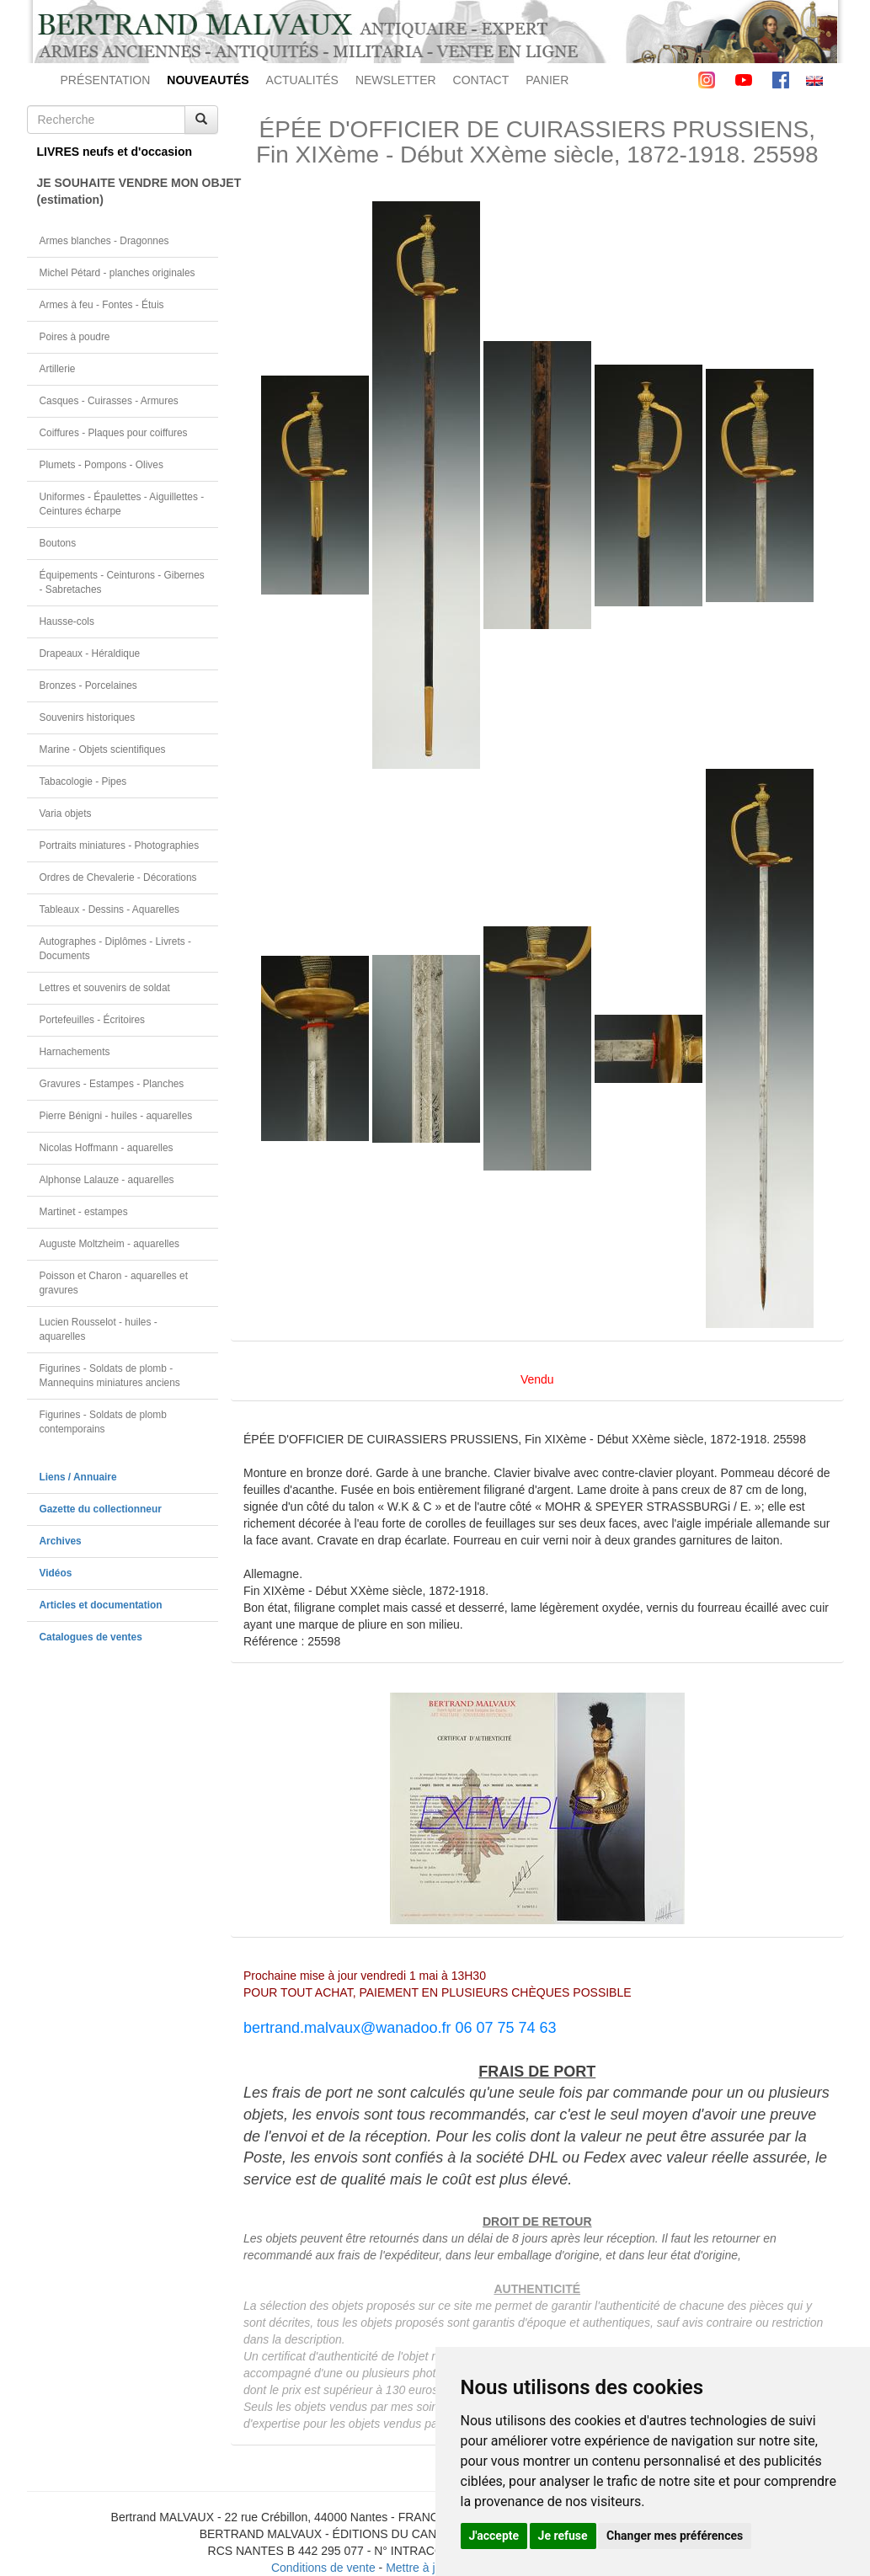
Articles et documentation (101, 1605)
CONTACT (481, 80)
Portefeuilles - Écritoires (93, 1020)
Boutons (58, 543)
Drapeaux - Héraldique (90, 653)
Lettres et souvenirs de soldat (105, 988)
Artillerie (58, 369)
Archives (61, 1541)
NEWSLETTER (395, 80)
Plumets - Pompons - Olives (101, 465)
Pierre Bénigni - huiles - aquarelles (116, 1116)
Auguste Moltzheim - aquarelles (110, 1244)
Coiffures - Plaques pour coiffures (114, 433)
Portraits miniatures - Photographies (120, 845)
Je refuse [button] (563, 2535)
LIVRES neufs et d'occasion (115, 151)
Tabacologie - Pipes (83, 781)
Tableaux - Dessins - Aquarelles (110, 909)
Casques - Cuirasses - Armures (109, 401)
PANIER (547, 80)
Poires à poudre (75, 337)
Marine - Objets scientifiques (103, 749)
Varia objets (66, 813)
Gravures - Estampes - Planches (112, 1084)
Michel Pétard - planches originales (117, 273)
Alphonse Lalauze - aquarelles (107, 1180)
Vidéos (56, 1573)
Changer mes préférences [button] (674, 2535)
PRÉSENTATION (106, 80)
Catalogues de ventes (91, 1637)
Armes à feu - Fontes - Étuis (102, 305)
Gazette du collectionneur (101, 1509)
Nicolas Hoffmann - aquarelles (106, 1148)
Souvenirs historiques (88, 717)
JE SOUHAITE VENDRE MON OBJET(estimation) (128, 191)
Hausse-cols (67, 621)
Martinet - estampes (84, 1212)
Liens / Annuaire (78, 1477)
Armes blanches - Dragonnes (104, 241)
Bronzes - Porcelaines (88, 685)
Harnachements (75, 1052)
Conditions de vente (323, 2567)
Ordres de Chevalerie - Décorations (118, 877)
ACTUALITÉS (302, 80)
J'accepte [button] (494, 2535)
